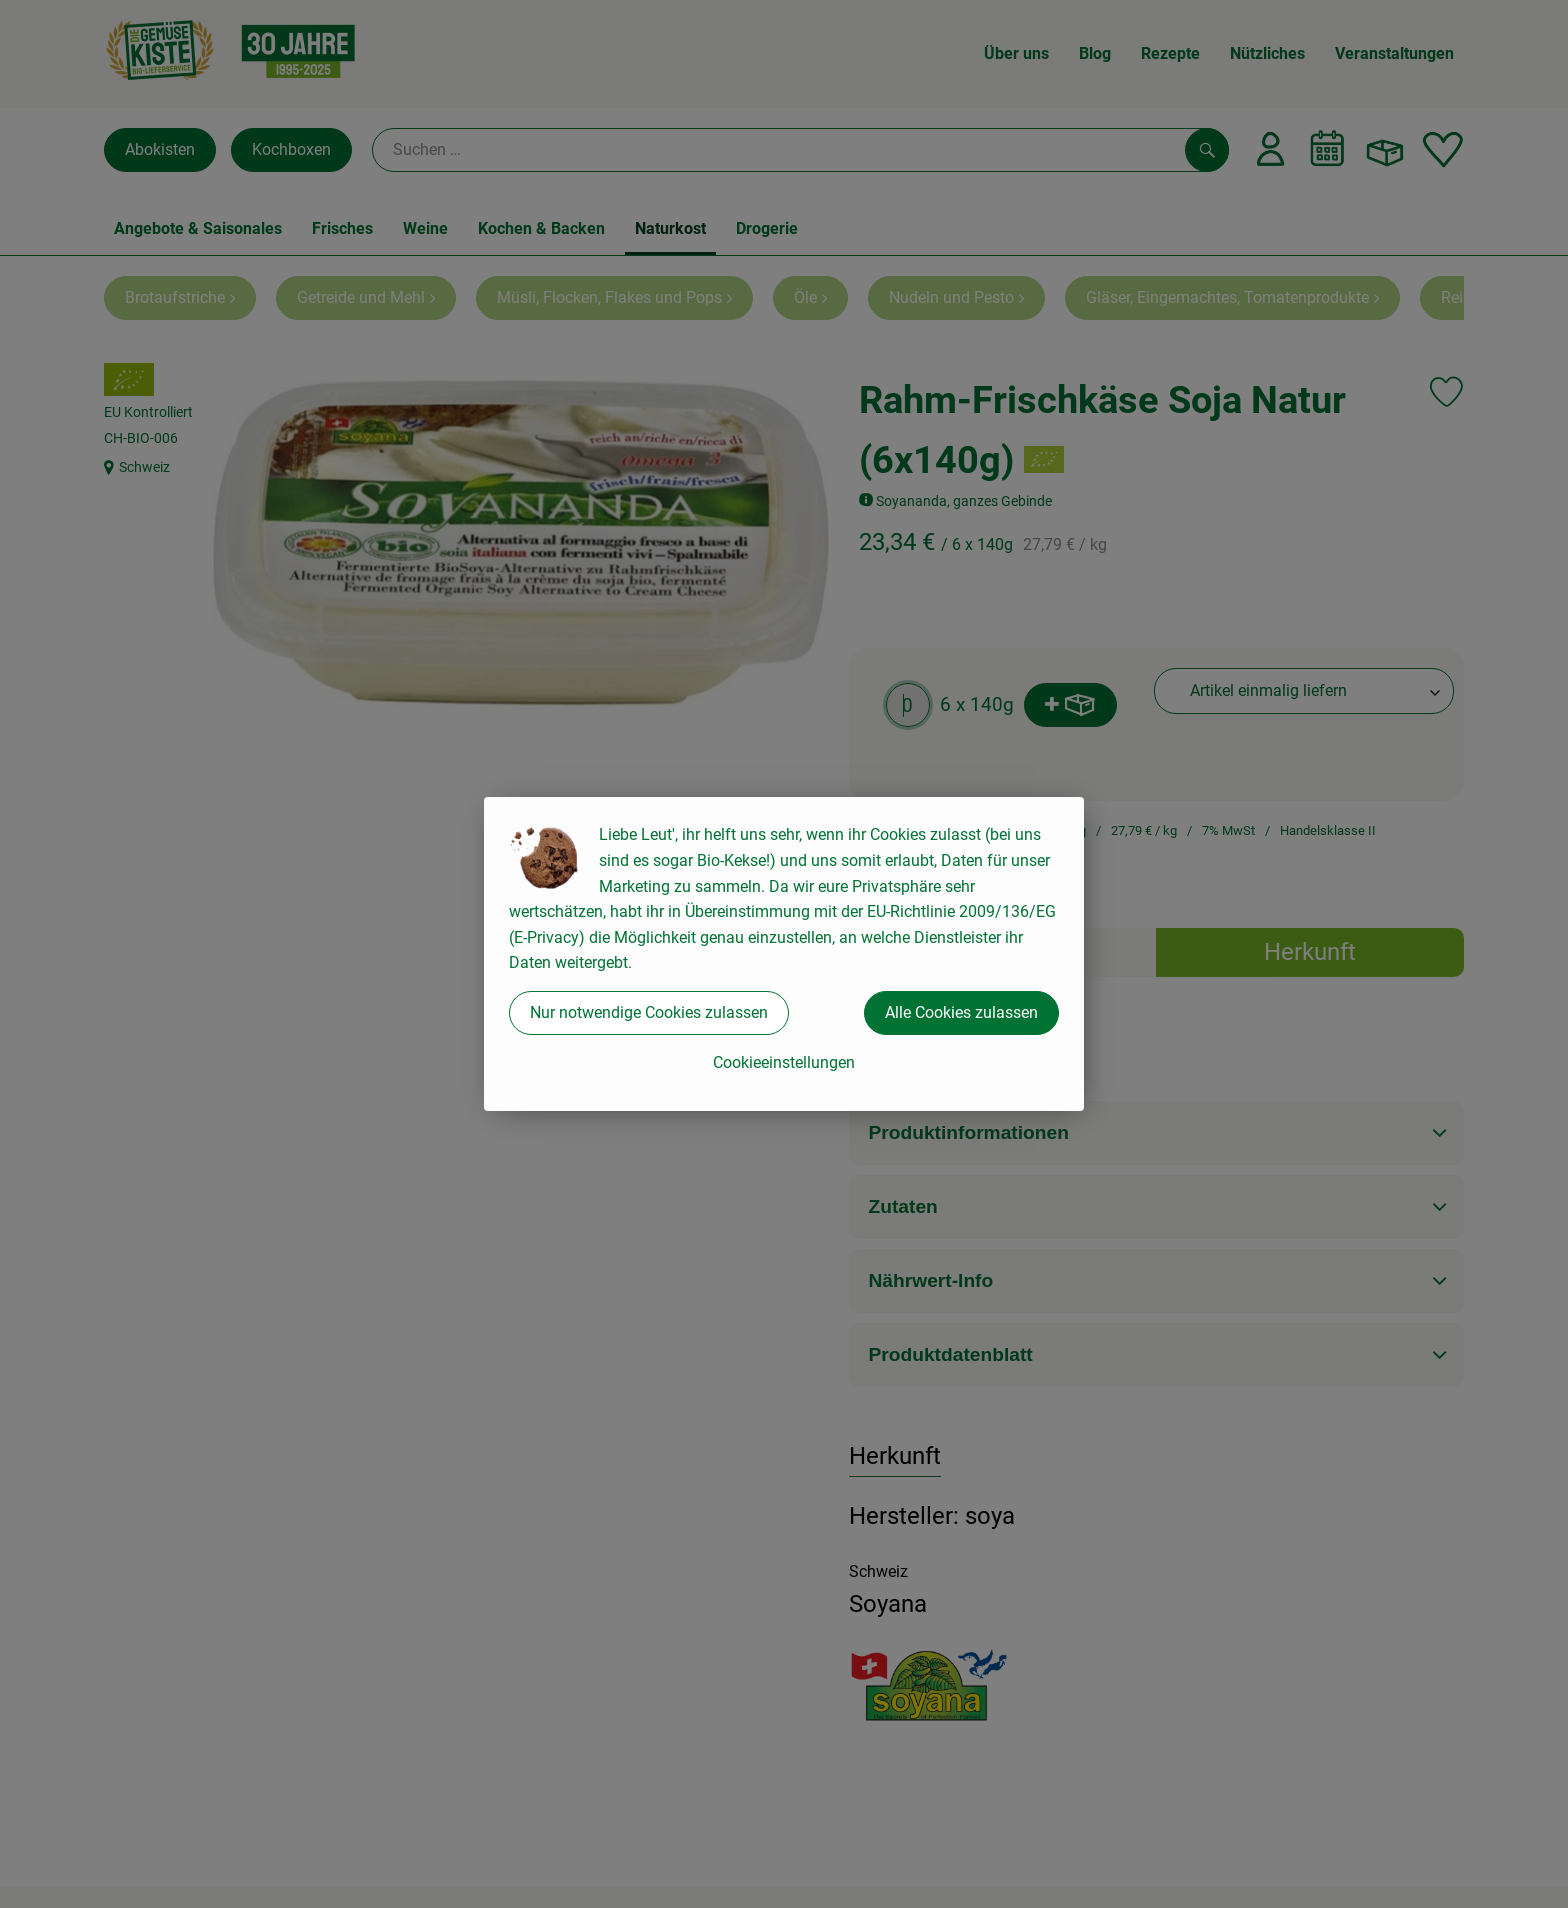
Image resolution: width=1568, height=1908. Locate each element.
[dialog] (784, 954)
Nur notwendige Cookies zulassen (649, 1012)
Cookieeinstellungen (784, 1062)
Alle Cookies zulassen (961, 1012)
